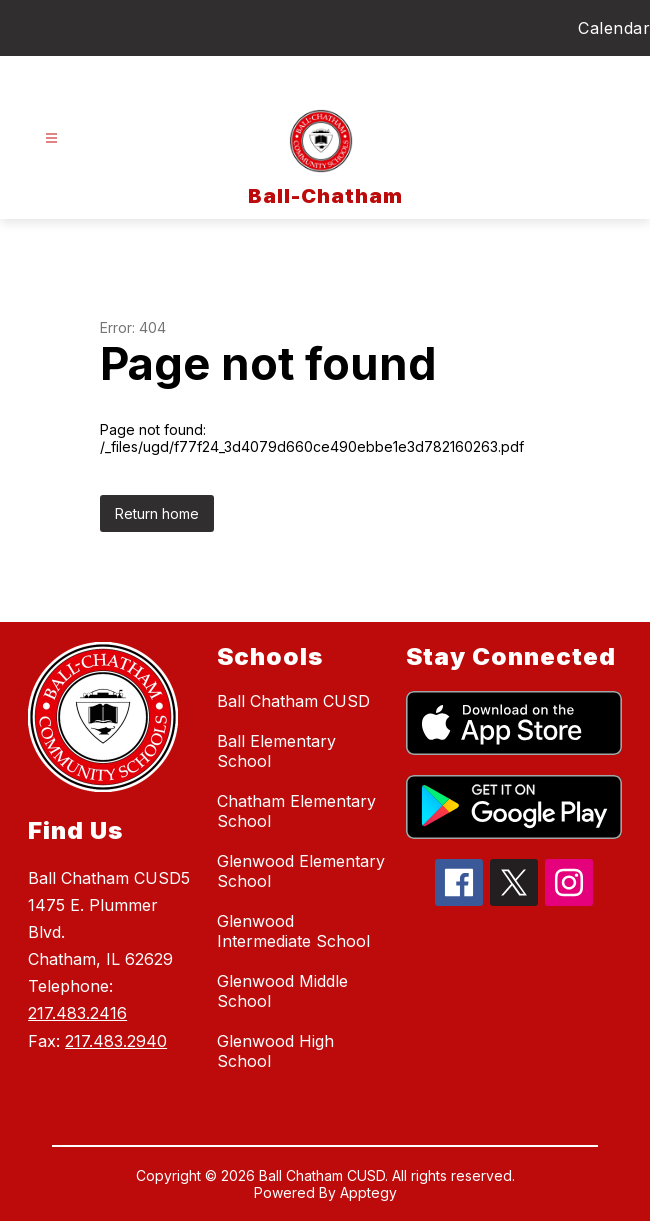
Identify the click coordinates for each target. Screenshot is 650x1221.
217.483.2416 (77, 1013)
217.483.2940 (116, 1041)
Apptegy (368, 1192)
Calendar (614, 28)
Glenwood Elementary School (301, 871)
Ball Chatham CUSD (293, 701)
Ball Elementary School (276, 751)
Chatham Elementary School (296, 811)
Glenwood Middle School (282, 991)
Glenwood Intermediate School (293, 931)
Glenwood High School (275, 1051)
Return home (157, 513)
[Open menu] (51, 138)
